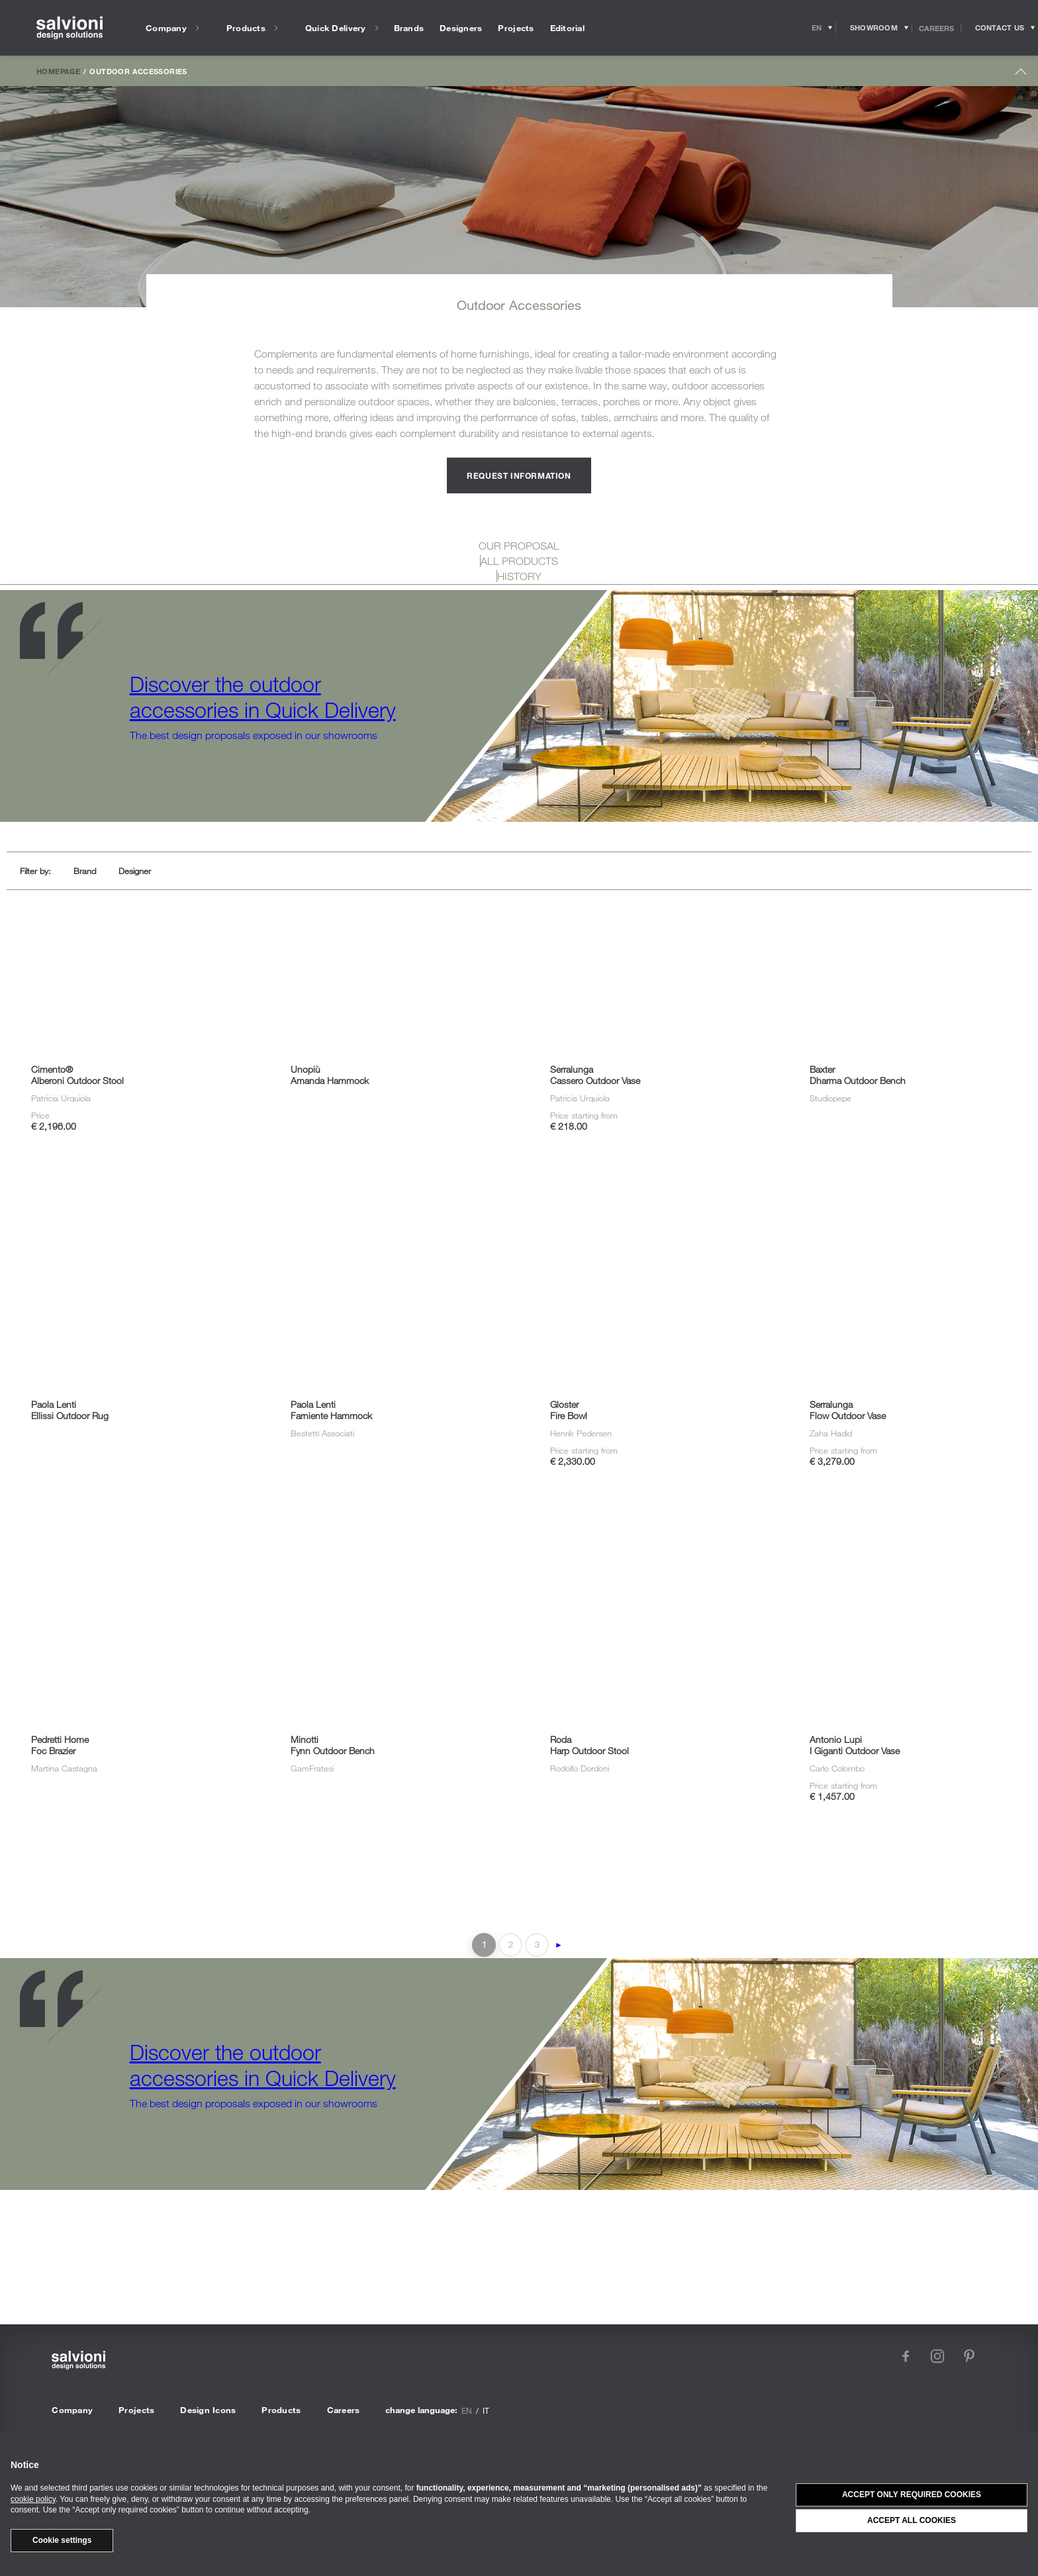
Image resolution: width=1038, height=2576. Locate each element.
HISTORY (519, 576)
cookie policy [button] (33, 2499)
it (486, 2410)
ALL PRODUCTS (519, 561)
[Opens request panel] (999, 28)
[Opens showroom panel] (874, 28)
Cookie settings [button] (61, 2540)
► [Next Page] (559, 1945)
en (466, 2410)
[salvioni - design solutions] (69, 28)
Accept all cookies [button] (911, 2520)
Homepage (58, 70)
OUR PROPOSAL (519, 546)
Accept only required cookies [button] (911, 2494)
